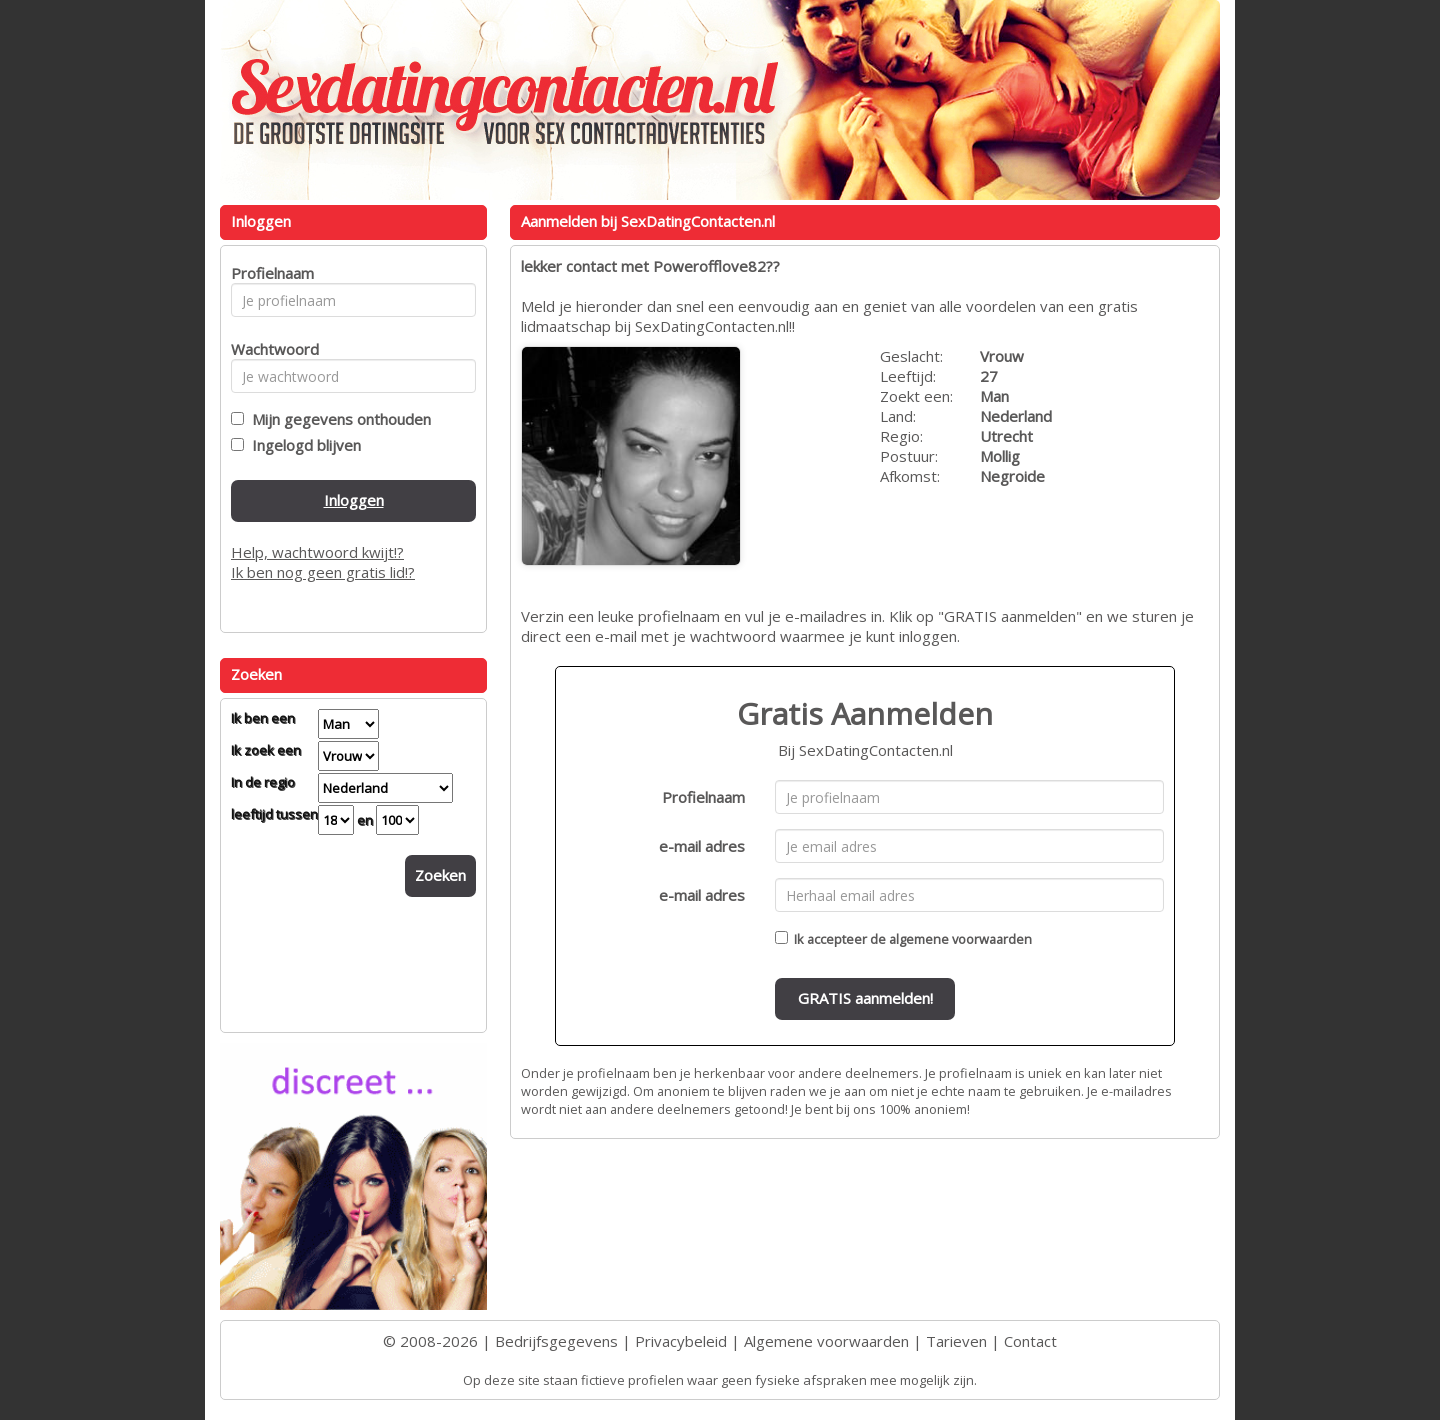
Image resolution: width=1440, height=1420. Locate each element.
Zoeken (440, 875)
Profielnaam (703, 797)
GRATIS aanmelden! (865, 998)
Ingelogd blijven (302, 445)
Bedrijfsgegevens (556, 1341)
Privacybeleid (681, 1341)
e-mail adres (702, 846)
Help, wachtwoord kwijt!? (317, 552)
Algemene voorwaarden (826, 1341)
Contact (1030, 1341)
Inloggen (354, 500)
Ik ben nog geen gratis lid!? (323, 572)
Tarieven (956, 1341)
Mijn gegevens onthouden (337, 419)
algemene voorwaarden (960, 939)
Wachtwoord (269, 349)
